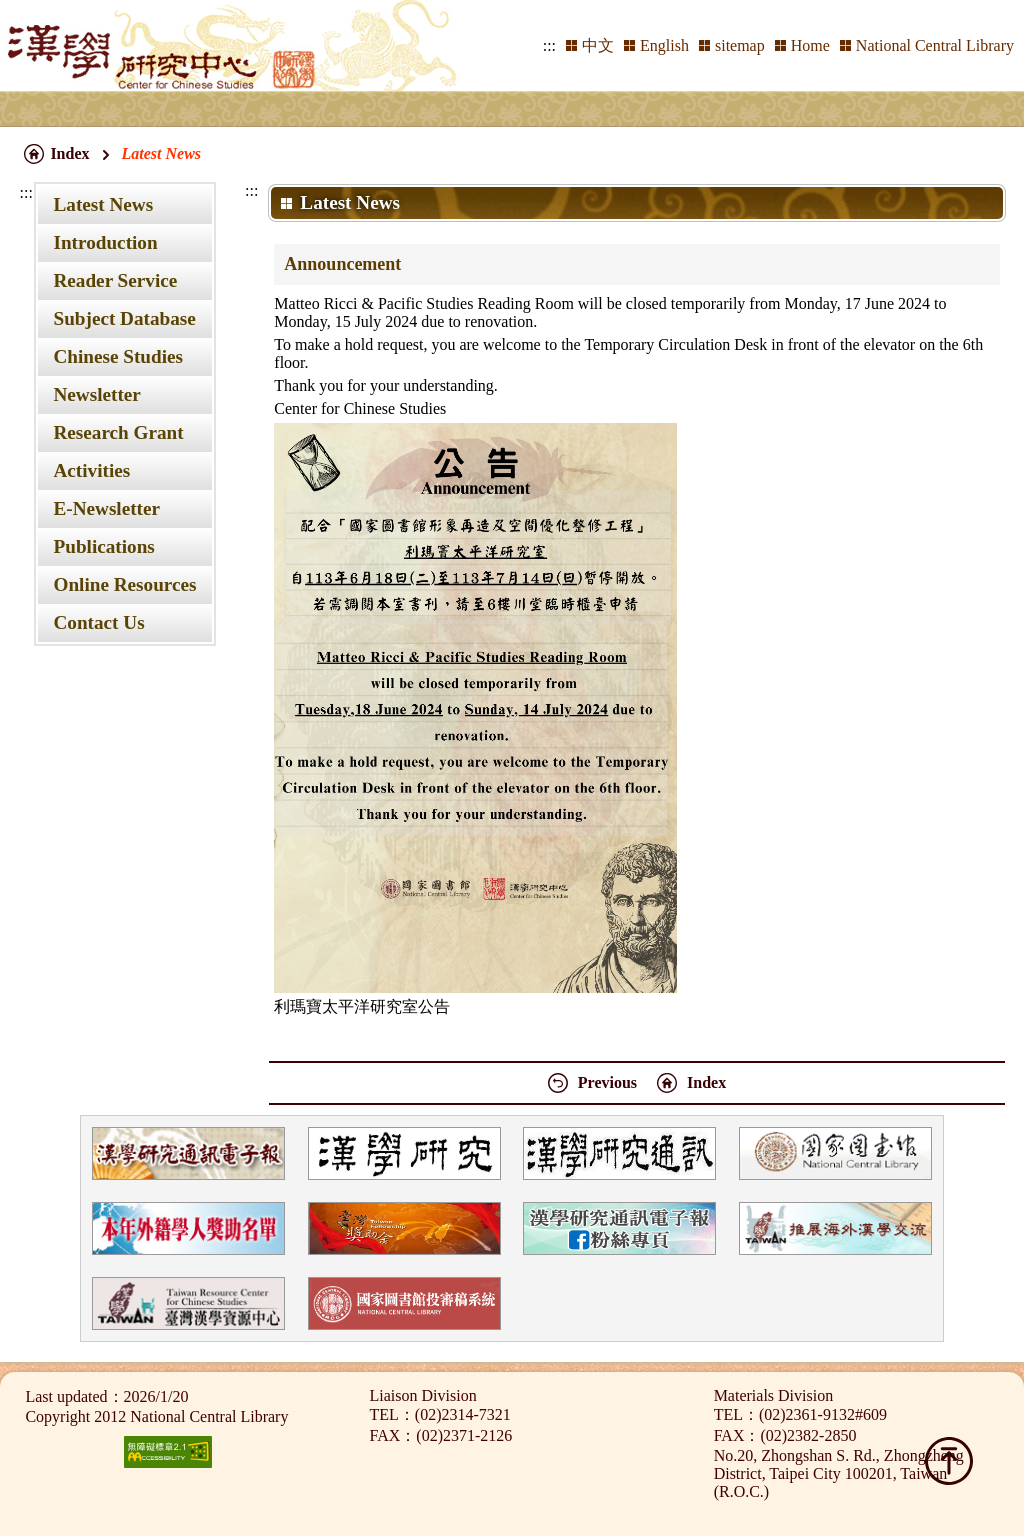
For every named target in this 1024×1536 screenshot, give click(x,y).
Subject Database (124, 318)
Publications (103, 546)
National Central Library (935, 45)
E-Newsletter (106, 508)
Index (69, 153)
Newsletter (96, 394)
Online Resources (124, 584)
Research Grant (118, 432)
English (664, 45)
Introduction (105, 242)
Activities (91, 470)
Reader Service (115, 280)
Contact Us (98, 622)
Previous (607, 1082)
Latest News (103, 204)
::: (549, 45)
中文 (598, 45)
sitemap (740, 45)
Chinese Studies (118, 356)
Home (810, 45)
